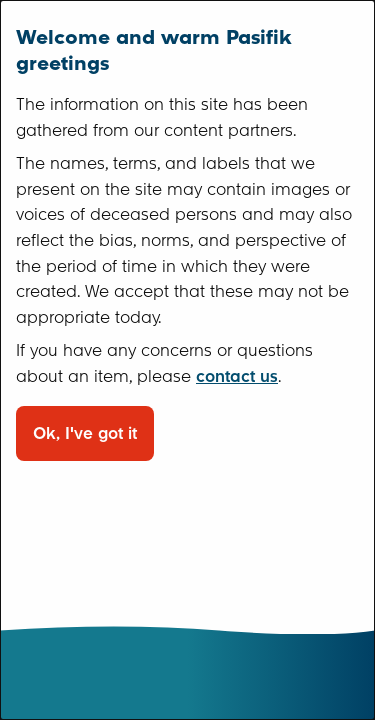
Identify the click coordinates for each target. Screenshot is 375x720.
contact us (237, 376)
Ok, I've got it (85, 433)
